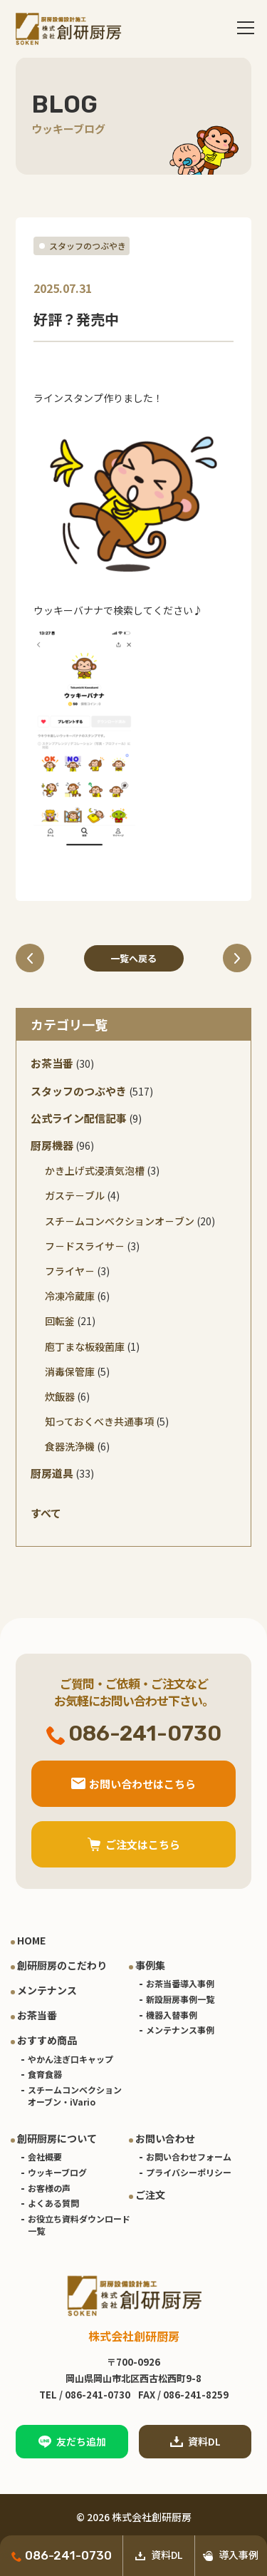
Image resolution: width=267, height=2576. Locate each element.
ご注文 (150, 2195)
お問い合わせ (165, 2138)
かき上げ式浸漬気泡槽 (95, 1170)
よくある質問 (53, 2203)
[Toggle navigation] (245, 28)
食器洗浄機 (70, 1446)
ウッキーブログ (57, 2172)
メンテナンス (47, 1990)
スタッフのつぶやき (87, 245)
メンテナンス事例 (180, 2030)
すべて (46, 1512)
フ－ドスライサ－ (85, 1246)
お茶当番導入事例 (180, 1983)
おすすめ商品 (47, 2040)
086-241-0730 (61, 2555)
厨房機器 (52, 1145)
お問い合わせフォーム (188, 2156)
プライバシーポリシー (188, 2172)
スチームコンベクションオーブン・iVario (75, 2095)
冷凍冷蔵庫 (70, 1296)
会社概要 (45, 2156)
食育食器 (45, 2074)
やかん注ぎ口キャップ (70, 2059)
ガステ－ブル (75, 1195)
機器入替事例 (171, 2015)
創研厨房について (57, 2138)
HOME (31, 1940)
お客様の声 (49, 2188)
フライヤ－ (70, 1271)
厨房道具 (52, 1472)
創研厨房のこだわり (62, 1965)
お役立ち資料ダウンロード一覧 (79, 2224)
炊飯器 (60, 1396)
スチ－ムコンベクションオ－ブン (119, 1221)
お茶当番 (52, 1063)
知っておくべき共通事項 (99, 1421)
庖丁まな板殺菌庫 (85, 1346)
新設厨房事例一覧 (180, 1999)
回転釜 (60, 1321)
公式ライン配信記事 (79, 1118)
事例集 (150, 1965)
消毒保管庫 (70, 1371)
